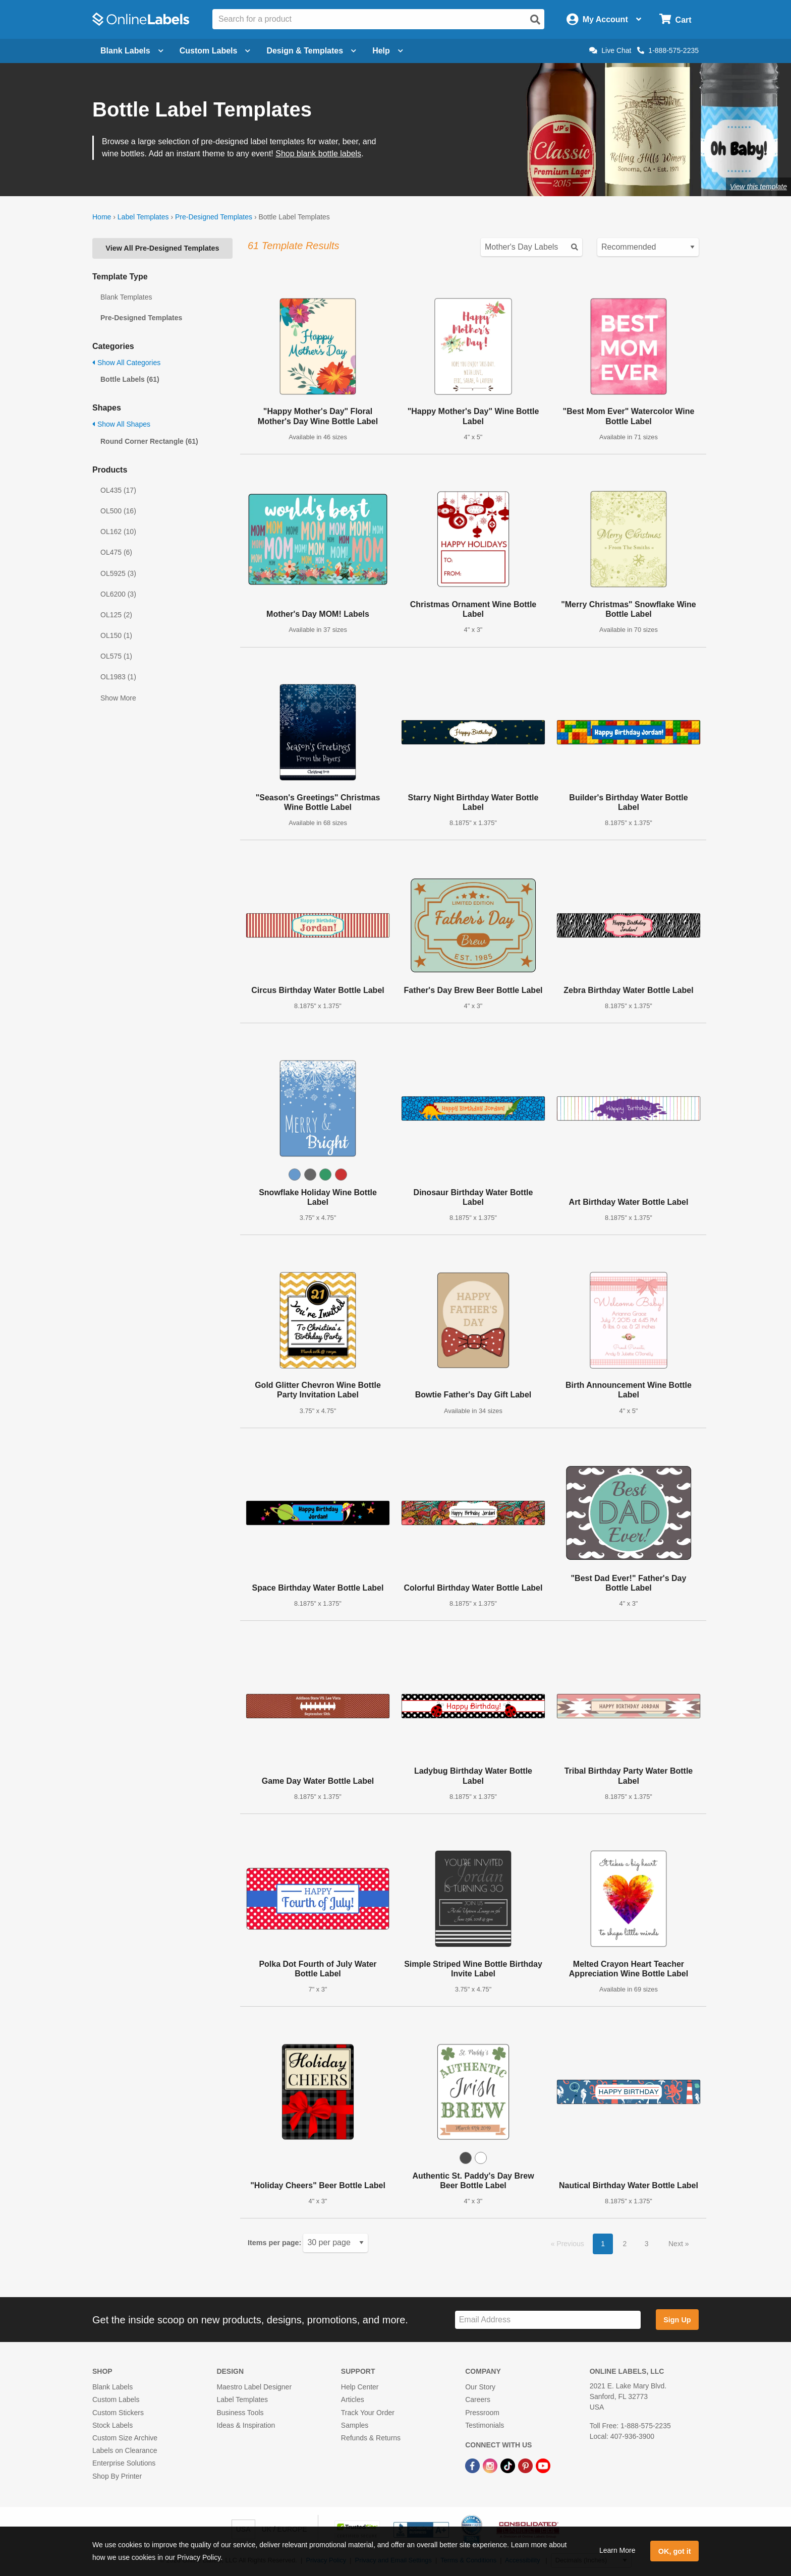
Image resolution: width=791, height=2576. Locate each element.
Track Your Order (367, 2413)
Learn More (617, 2550)
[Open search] (535, 20)
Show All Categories (126, 363)
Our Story (480, 2387)
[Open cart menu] (675, 19)
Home (101, 217)
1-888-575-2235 (668, 50)
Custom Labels (115, 2399)
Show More (118, 698)
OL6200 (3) (118, 594)
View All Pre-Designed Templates (162, 248)
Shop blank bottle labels (318, 153)
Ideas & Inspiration (245, 2425)
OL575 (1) (116, 656)
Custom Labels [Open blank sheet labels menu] (215, 50)
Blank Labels (112, 2387)
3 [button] (647, 2244)
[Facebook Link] (473, 2465)
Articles (352, 2399)
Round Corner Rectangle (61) (149, 441)
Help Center (360, 2387)
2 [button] (625, 2244)
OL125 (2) (116, 615)
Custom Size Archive (124, 2438)
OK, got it (674, 2551)
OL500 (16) (118, 511)
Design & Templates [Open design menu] (311, 50)
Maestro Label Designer (254, 2387)
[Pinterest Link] (526, 2465)
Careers (477, 2399)
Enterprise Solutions (123, 2463)
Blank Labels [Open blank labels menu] (131, 50)
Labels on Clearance (124, 2450)
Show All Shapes (121, 424)
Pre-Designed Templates (213, 217)
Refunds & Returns (371, 2438)
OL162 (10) (118, 532)
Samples (354, 2425)
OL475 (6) (116, 552)
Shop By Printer (117, 2476)
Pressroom (482, 2413)
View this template (758, 187)
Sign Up (677, 2320)
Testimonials (484, 2425)
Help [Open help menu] (387, 50)
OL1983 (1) (118, 677)
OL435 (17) (118, 490)
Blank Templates (126, 297)
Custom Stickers (118, 2413)
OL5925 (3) (118, 573)
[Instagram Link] (491, 2465)
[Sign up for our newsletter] (548, 2320)
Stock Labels (112, 2425)
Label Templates (143, 217)
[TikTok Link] (508, 2465)
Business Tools (239, 2413)
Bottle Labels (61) (129, 379)
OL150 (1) (116, 635)
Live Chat (610, 50)
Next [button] (676, 2244)
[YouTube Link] (543, 2465)
